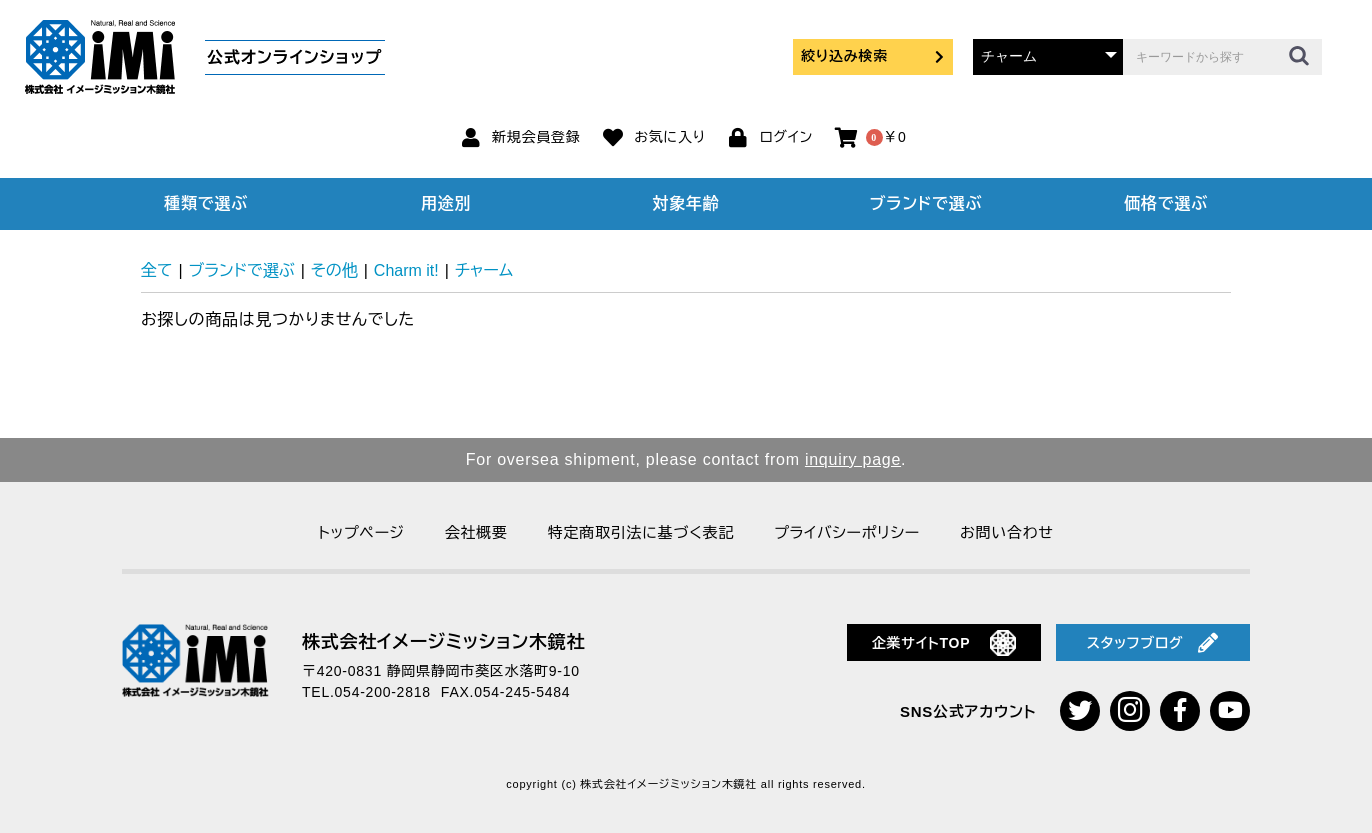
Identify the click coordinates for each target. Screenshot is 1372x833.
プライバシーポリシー (847, 532)
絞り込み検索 (873, 56)
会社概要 (476, 532)
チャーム (484, 270)
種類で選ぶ (206, 203)
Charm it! (406, 270)
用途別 (446, 203)
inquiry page (853, 459)
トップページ (361, 532)
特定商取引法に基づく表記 (641, 532)
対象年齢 (686, 203)
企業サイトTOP (944, 643)
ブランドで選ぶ (926, 203)
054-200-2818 (383, 692)
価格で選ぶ (1166, 203)
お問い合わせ (1007, 532)
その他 (334, 270)
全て (157, 270)
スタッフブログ (1153, 643)
